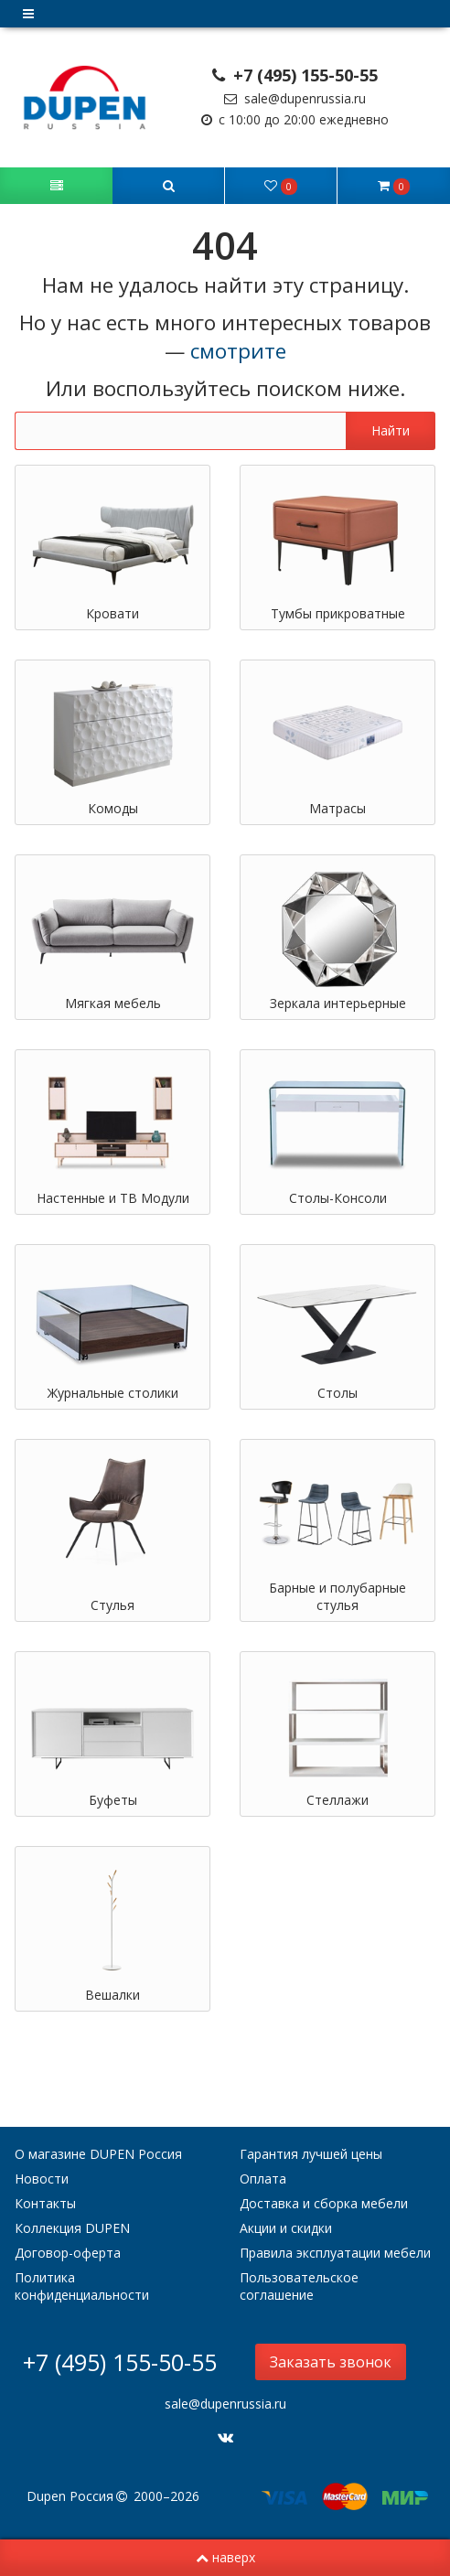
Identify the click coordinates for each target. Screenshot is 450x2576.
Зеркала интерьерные (338, 1003)
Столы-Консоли (338, 1198)
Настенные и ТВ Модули (113, 1198)
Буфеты (113, 1800)
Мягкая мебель (113, 1003)
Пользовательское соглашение (299, 2286)
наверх (225, 2557)
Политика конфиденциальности (82, 2286)
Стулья (112, 1605)
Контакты (45, 2203)
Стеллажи (337, 1800)
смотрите (238, 351)
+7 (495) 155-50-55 (295, 75)
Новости (42, 2178)
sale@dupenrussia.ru (295, 98)
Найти (390, 430)
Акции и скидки (286, 2228)
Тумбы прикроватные (338, 613)
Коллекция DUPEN (72, 2228)
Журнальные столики (113, 1392)
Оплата (263, 2178)
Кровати (112, 613)
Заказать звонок (330, 2362)
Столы (337, 1392)
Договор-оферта (68, 2252)
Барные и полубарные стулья (337, 1596)
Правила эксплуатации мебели (335, 2252)
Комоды (113, 808)
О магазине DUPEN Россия (98, 2154)
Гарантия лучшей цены (311, 2154)
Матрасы (337, 808)
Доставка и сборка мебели (324, 2203)
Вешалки (112, 1994)
